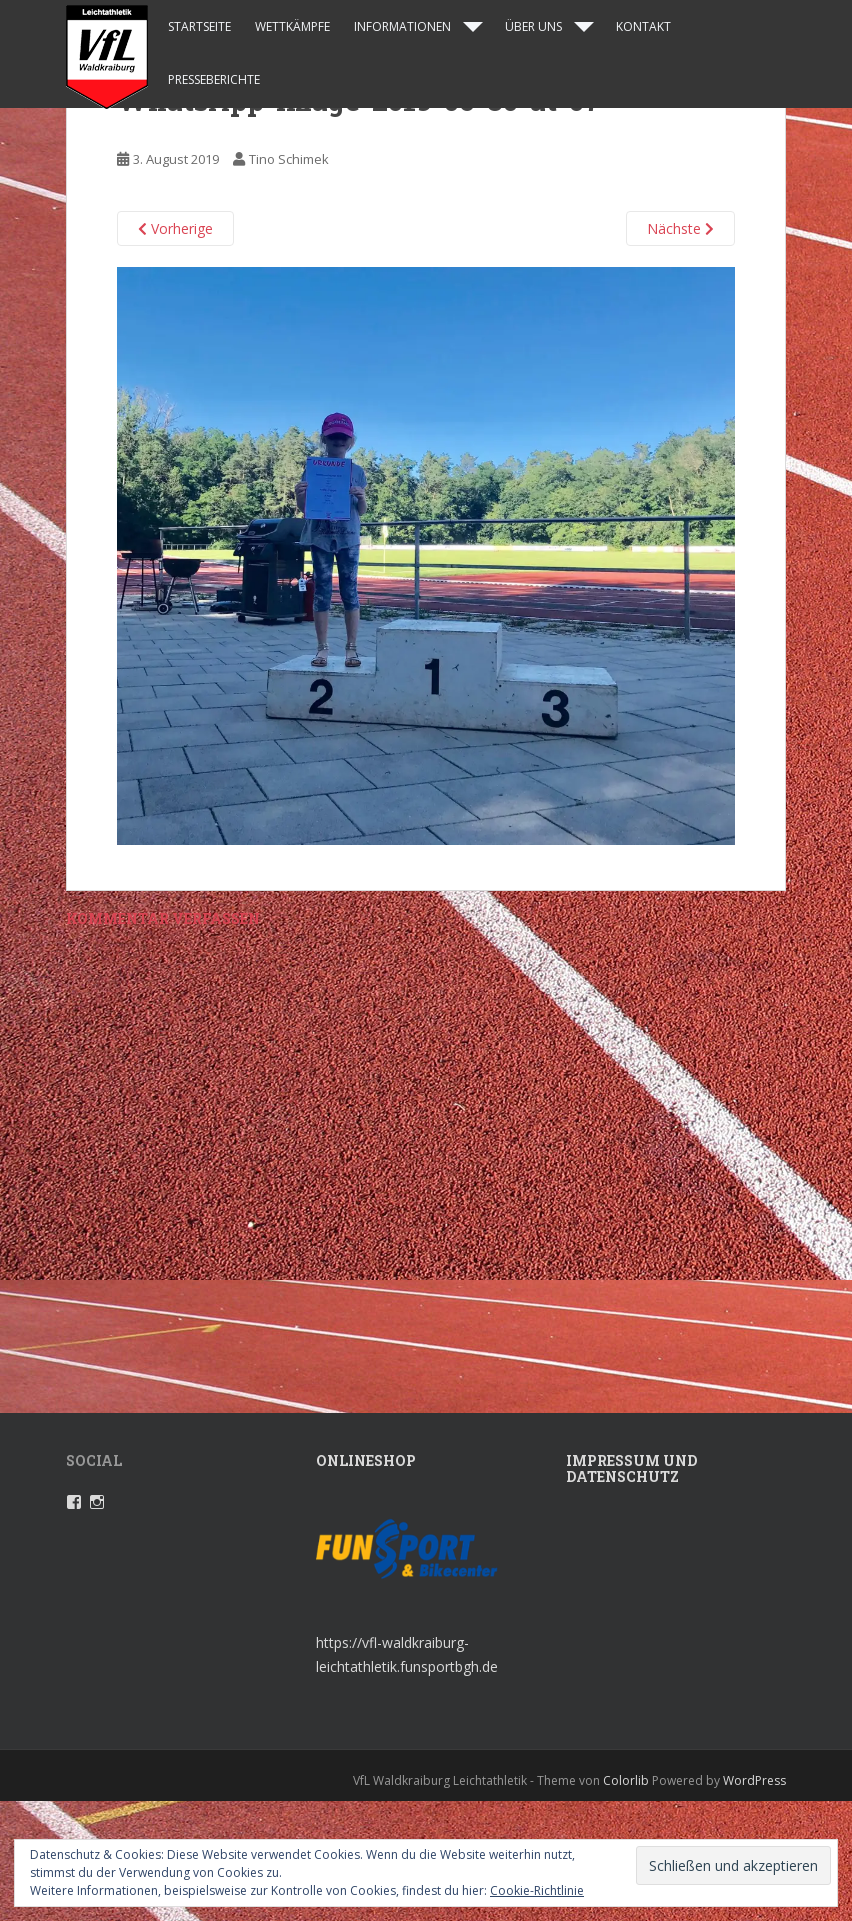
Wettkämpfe (292, 26)
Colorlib (626, 1780)
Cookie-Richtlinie (537, 1890)
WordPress (754, 1780)
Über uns (533, 26)
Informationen (402, 26)
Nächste (680, 228)
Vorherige (175, 228)
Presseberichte (214, 79)
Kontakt (643, 26)
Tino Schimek (289, 159)
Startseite (199, 26)
